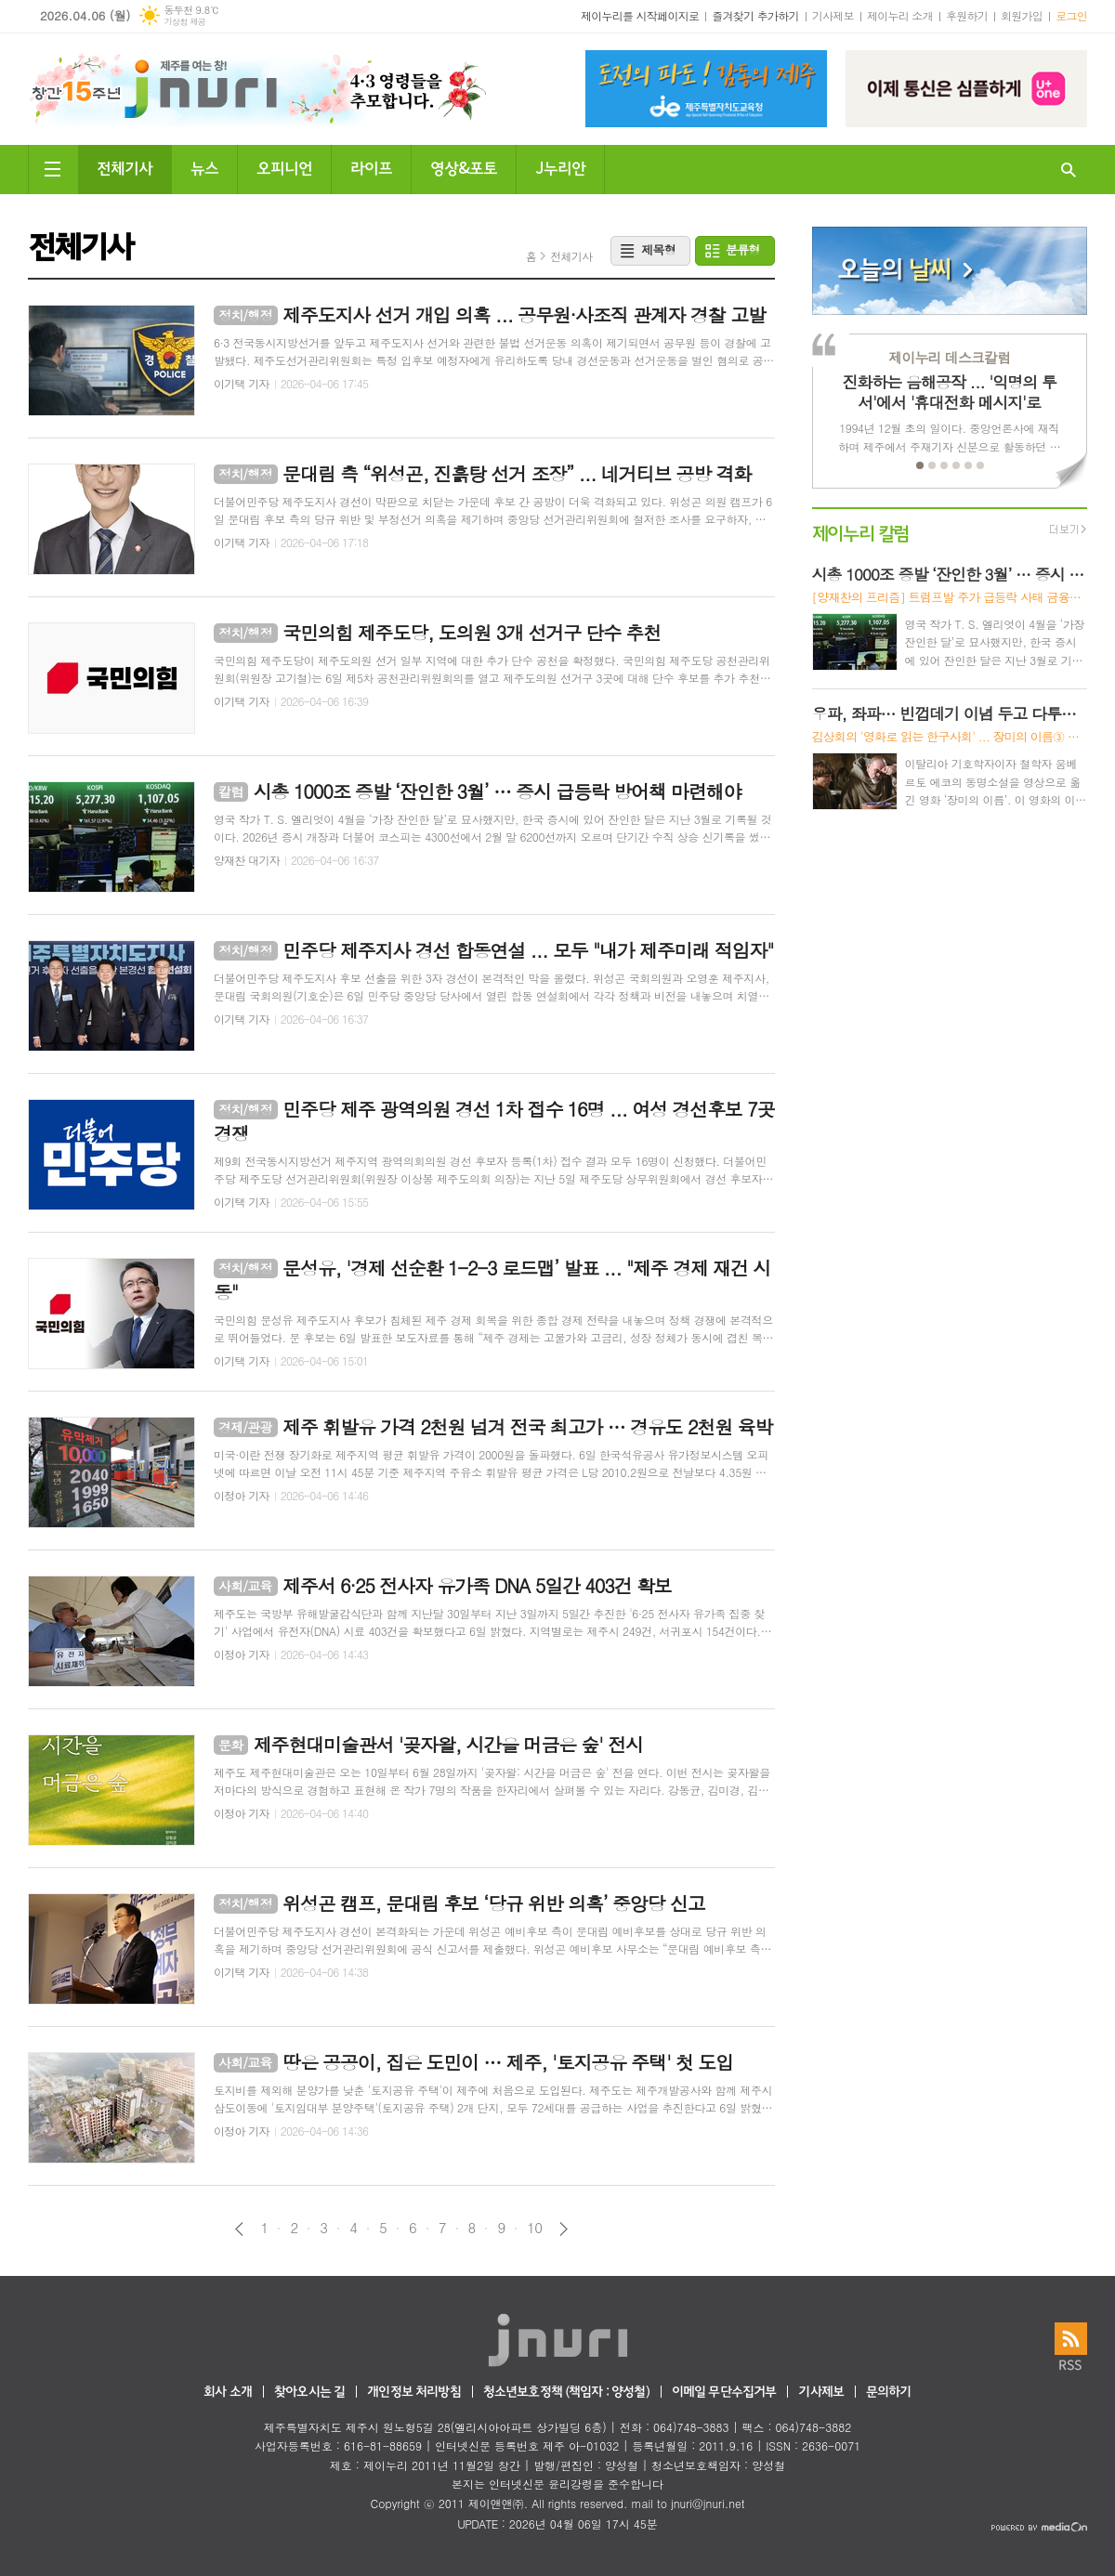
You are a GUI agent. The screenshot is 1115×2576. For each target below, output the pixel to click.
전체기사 (124, 166)
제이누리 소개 (900, 15)
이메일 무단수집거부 (724, 2392)
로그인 (1071, 15)
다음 (563, 2229)
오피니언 (284, 166)
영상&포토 (463, 166)
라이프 (371, 166)
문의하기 (889, 2392)
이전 (239, 2229)
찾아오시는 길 (309, 2392)
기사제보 (833, 15)
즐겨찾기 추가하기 (755, 15)
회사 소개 (227, 2392)
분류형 (743, 249)
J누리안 (560, 166)
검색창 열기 (1068, 169)
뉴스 (204, 166)
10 (534, 2227)
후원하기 (967, 15)
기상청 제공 (184, 22)
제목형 (658, 249)
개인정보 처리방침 (413, 2392)
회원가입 (1022, 15)
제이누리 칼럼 (861, 531)
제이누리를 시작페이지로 (640, 15)
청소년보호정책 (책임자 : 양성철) (566, 2392)
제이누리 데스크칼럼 (949, 357)
